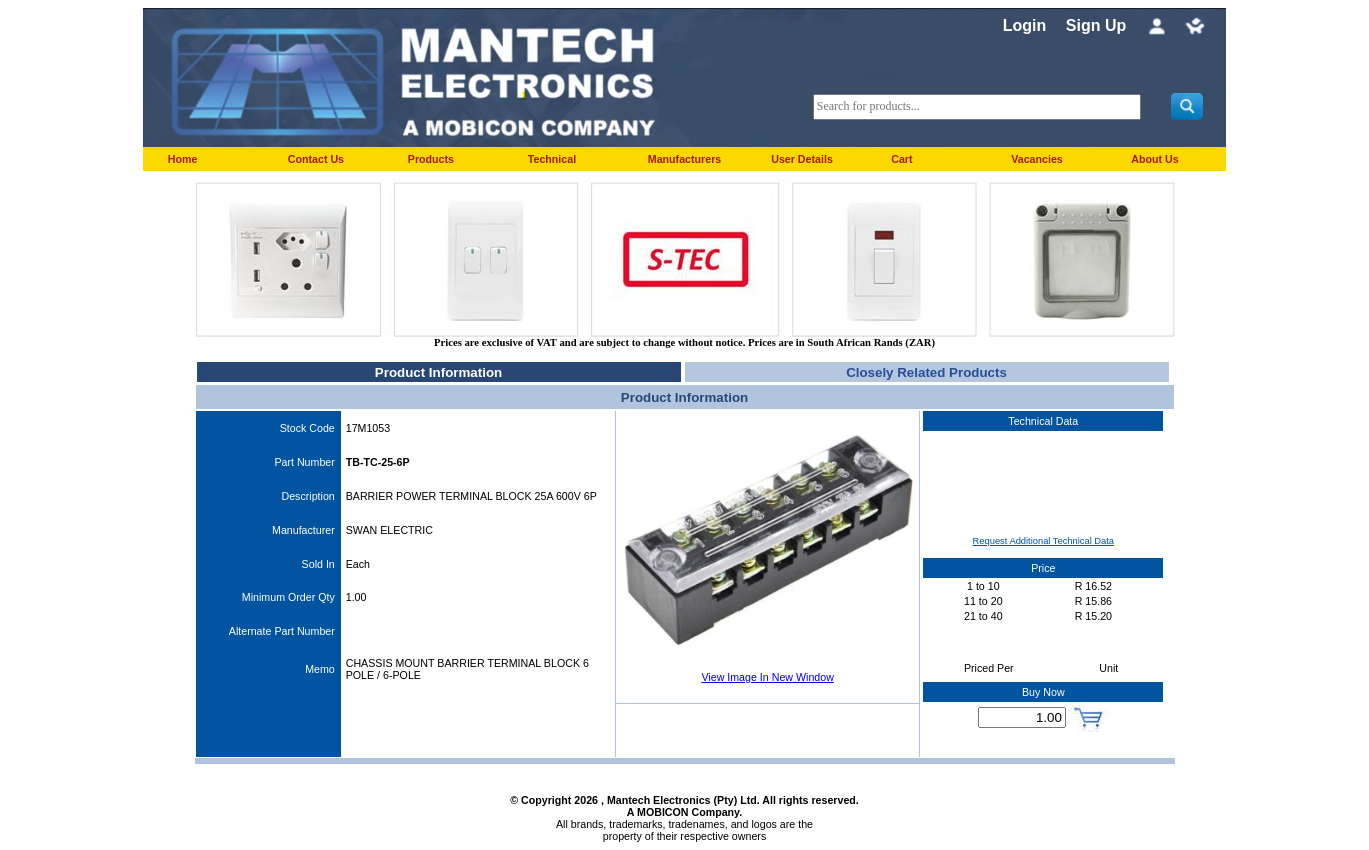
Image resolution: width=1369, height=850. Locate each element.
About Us (1154, 159)
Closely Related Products (926, 372)
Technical (552, 159)
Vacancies (1037, 159)
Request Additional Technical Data (1043, 541)
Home (183, 159)
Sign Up (1096, 25)
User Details (802, 159)
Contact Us (316, 159)
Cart (901, 159)
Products (431, 159)
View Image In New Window (767, 677)
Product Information (438, 372)
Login (1025, 25)
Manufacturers (684, 159)
